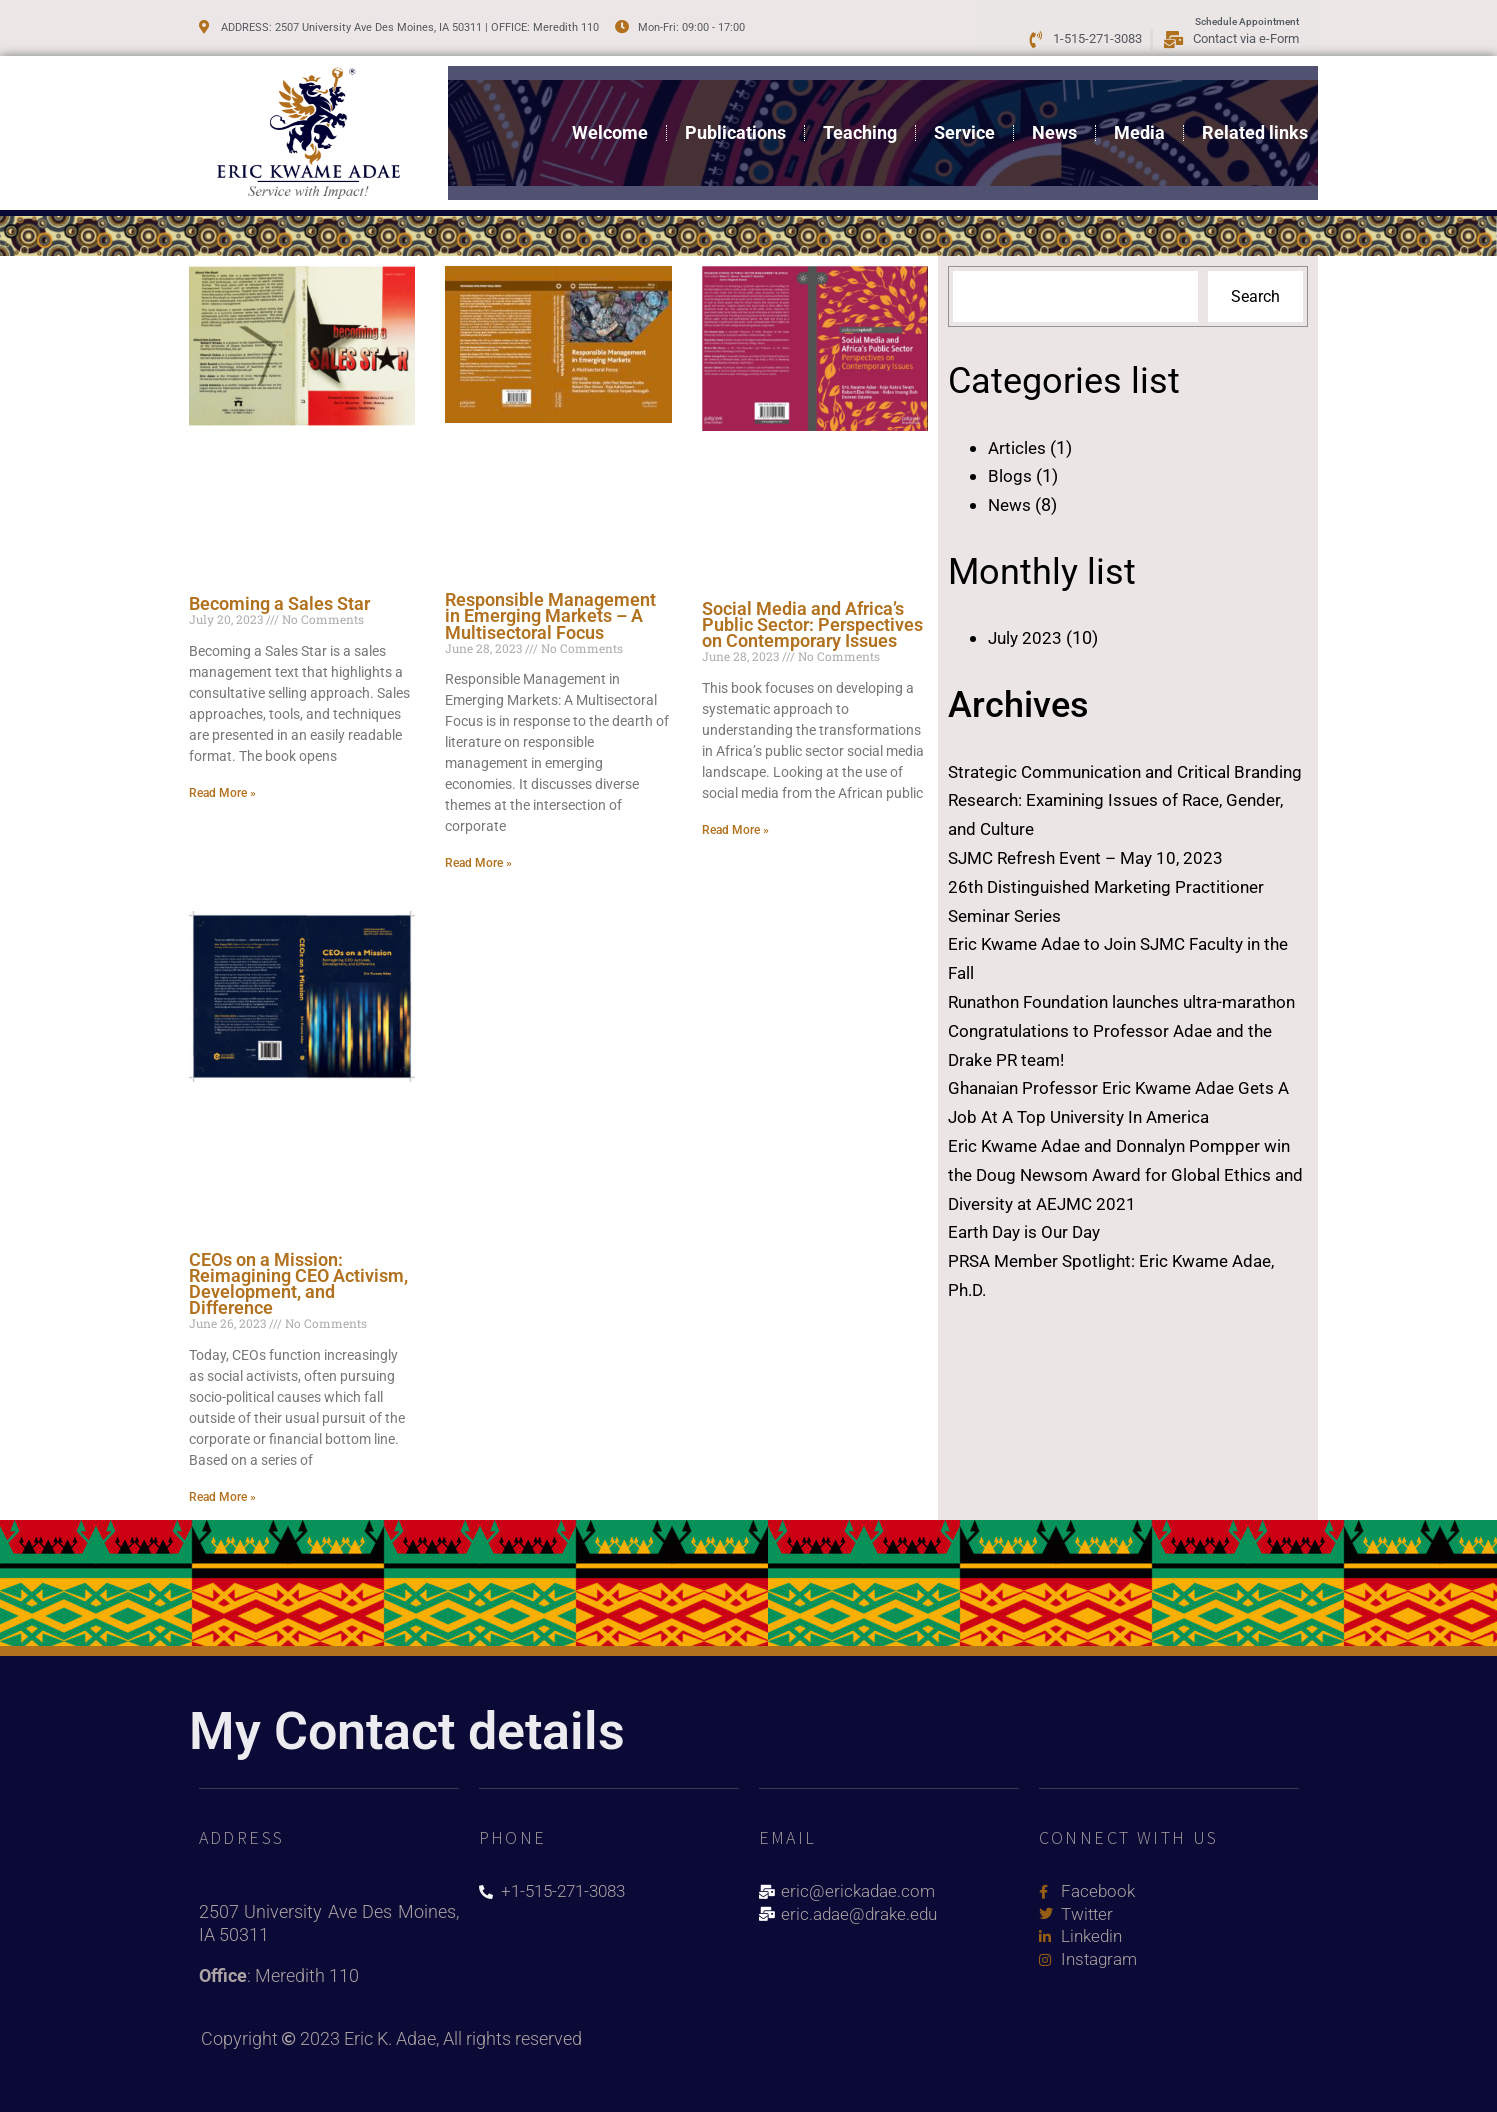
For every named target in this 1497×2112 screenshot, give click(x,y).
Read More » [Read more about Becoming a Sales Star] (222, 793)
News (1054, 119)
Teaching (860, 119)
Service (964, 119)
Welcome (610, 119)
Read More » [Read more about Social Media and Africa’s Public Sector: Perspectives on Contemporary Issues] (735, 830)
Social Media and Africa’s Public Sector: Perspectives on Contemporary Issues (812, 624)
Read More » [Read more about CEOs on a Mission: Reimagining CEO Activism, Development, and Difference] (222, 1497)
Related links (1255, 119)
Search (1255, 296)
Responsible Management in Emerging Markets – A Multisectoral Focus (550, 615)
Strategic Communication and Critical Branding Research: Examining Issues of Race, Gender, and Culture (1106, 800)
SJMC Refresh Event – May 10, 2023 (1093, 857)
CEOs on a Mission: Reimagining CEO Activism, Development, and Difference (298, 1284)
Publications (735, 119)
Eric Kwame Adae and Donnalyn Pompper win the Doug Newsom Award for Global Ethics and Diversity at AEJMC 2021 (1112, 1203)
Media (1139, 119)
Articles (1018, 447)
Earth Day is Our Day (1028, 1260)
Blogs (1010, 475)
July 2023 (1026, 637)
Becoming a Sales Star (279, 603)
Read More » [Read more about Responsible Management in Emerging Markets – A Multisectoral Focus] (478, 863)
